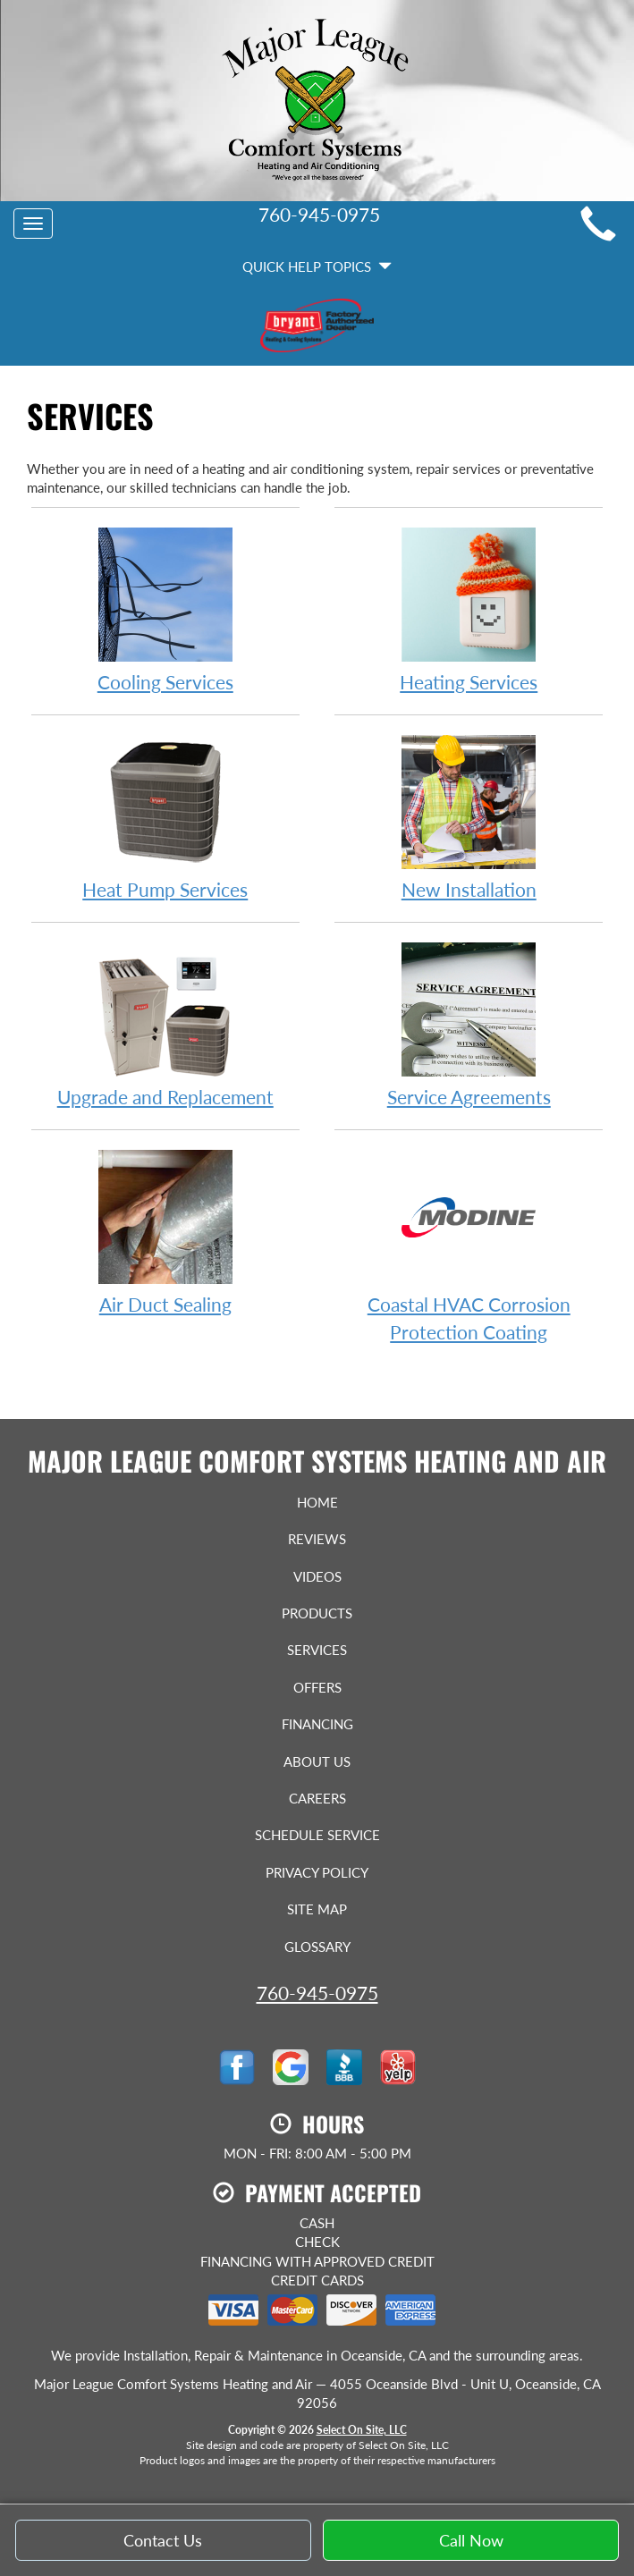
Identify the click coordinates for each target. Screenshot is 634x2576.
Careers (317, 1798)
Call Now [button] (471, 2549)
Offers (317, 1687)
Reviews (317, 1539)
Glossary (317, 1946)
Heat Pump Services (165, 816)
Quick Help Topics (317, 266)
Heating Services (468, 609)
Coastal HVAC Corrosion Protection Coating (468, 1245)
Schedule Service (317, 1835)
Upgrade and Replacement (165, 1024)
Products (317, 1613)
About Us (317, 1761)
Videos (317, 1576)
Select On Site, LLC (362, 2430)
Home (317, 1502)
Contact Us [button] (162, 2549)
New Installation (468, 816)
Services (317, 1650)
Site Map (317, 1909)
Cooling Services (165, 609)
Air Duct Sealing (165, 1231)
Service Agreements (468, 1024)
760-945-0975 (317, 1992)
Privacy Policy (317, 1872)
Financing (317, 1724)
